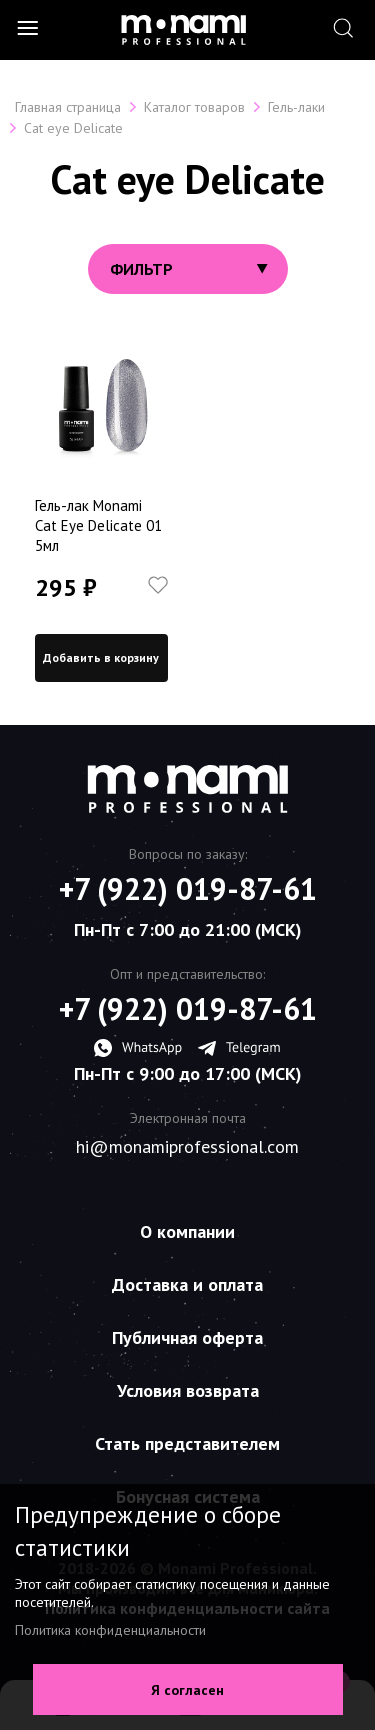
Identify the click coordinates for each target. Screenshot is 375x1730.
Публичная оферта (187, 1337)
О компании (187, 1231)
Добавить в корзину (101, 657)
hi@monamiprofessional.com (187, 1147)
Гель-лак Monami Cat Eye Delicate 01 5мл (98, 525)
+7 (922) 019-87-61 (188, 889)
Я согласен (187, 1690)
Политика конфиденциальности (110, 1630)
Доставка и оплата (187, 1284)
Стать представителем (187, 1443)
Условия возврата (188, 1390)
